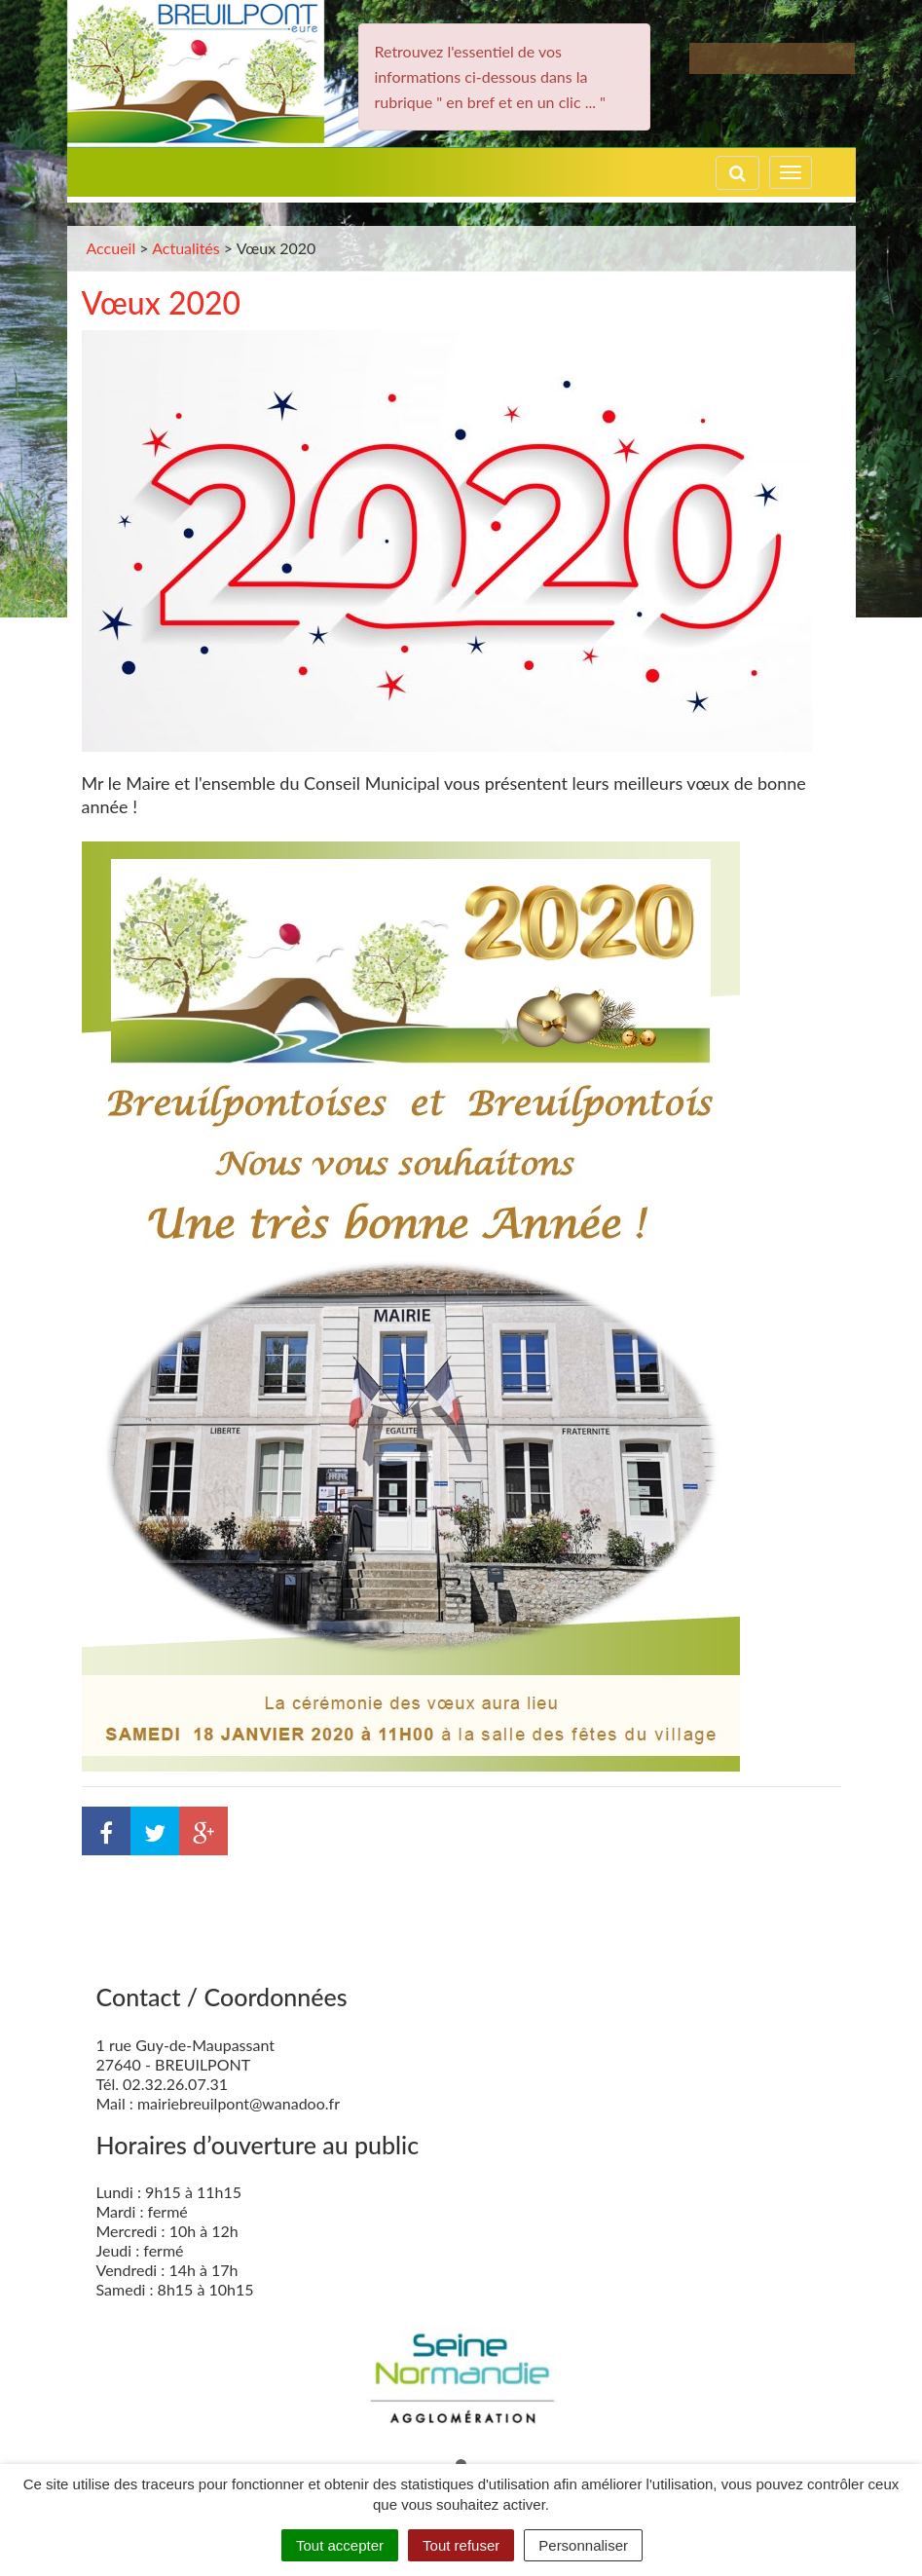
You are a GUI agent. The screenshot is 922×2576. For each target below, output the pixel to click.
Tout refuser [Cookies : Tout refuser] (461, 2545)
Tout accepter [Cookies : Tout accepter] (340, 2545)
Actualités (186, 248)
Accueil (111, 248)
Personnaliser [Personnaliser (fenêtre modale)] (583, 2545)
